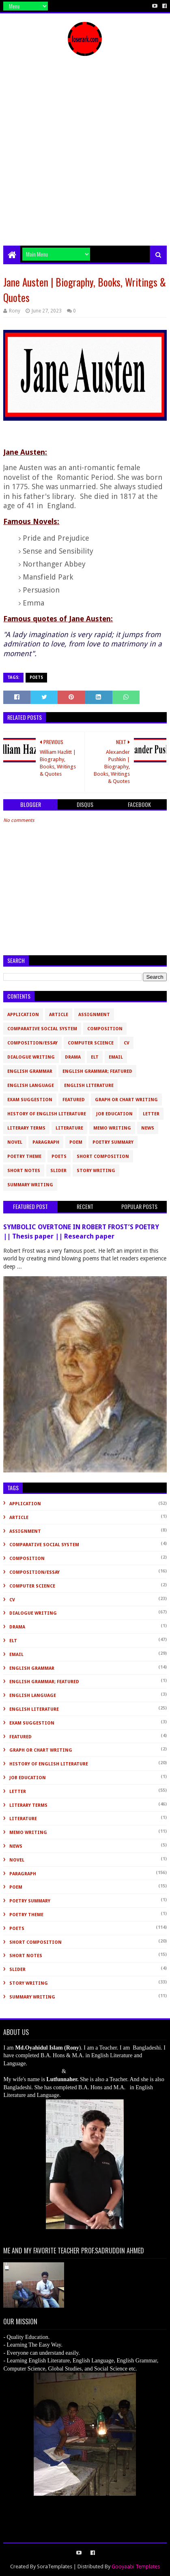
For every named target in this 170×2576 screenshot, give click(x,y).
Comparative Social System (42, 1028)
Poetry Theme (24, 1156)
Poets (36, 677)
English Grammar (29, 1071)
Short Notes (23, 1170)
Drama (73, 1057)
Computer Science (91, 1043)
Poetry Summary (113, 1142)
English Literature (89, 1085)
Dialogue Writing (31, 1057)
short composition (103, 1156)
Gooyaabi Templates (136, 2566)
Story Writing (96, 1170)
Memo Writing (112, 1128)
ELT (95, 1057)
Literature (69, 1128)
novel (14, 1142)
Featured (73, 1099)
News (147, 1128)
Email (116, 1057)
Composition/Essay (32, 1043)
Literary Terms (26, 1128)
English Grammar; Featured (97, 1071)
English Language (30, 1085)
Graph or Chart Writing (126, 1099)
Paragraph (45, 1142)
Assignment (94, 1014)
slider (58, 1170)
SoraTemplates (54, 2566)
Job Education (114, 1114)
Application (23, 1014)
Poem (75, 1142)
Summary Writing (30, 1184)
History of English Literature (46, 1114)
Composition (105, 1028)
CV (126, 1043)
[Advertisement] (85, 157)
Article (58, 1014)
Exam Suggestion (29, 1099)
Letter (151, 1114)
